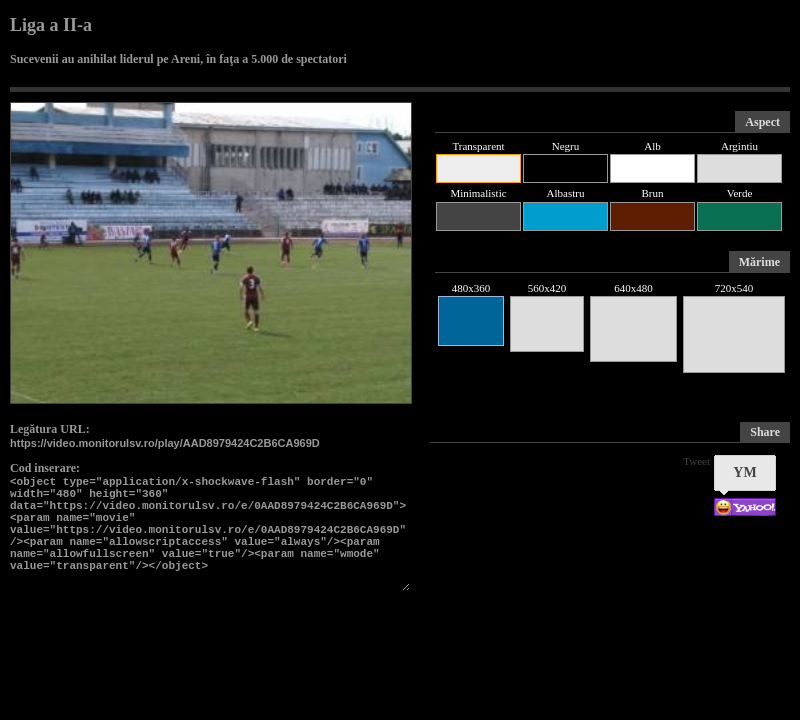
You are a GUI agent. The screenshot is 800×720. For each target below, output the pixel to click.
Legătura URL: (50, 429)
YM (744, 472)
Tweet (696, 461)
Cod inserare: (45, 468)
